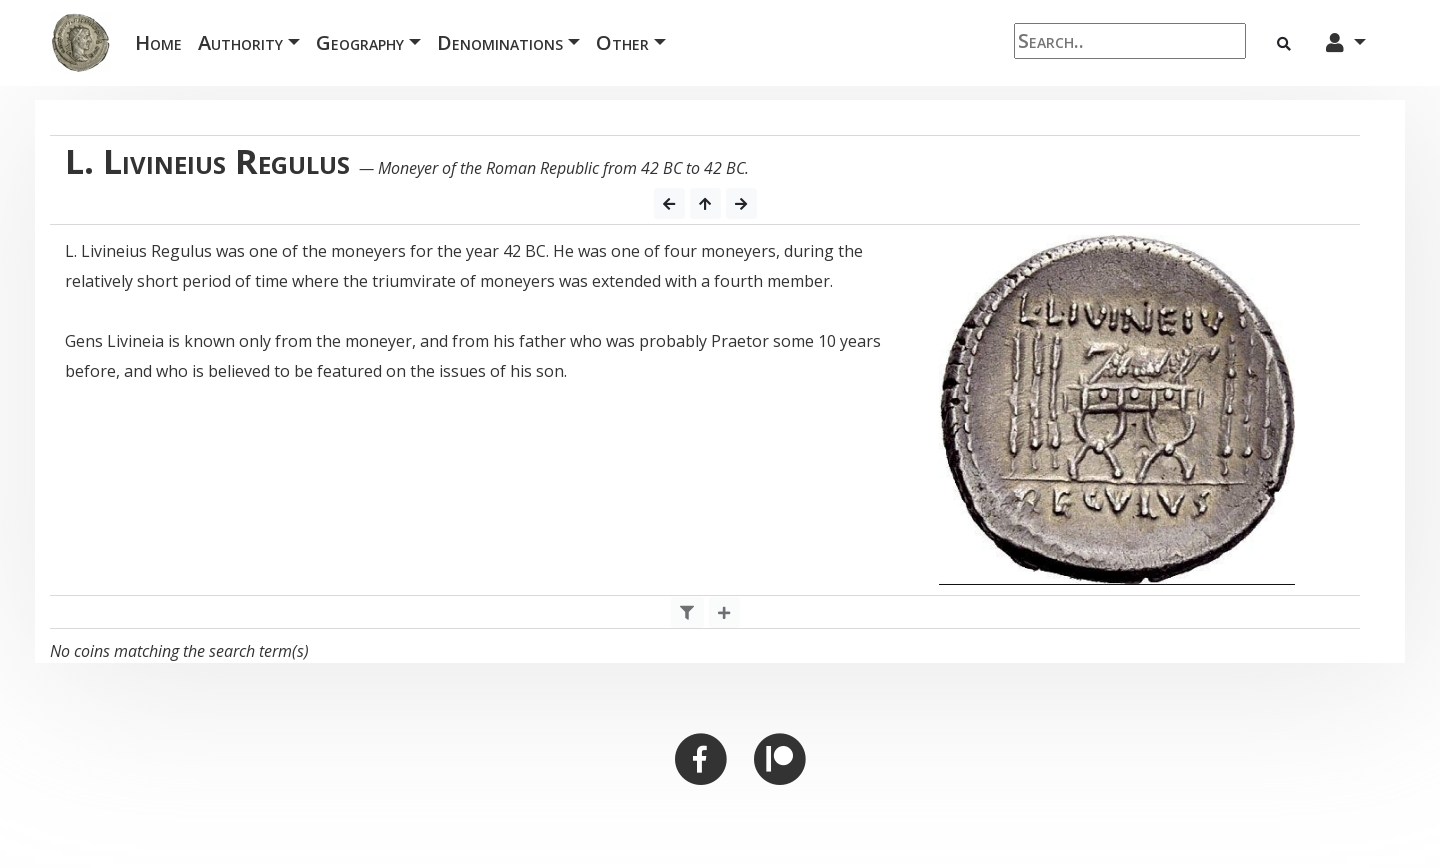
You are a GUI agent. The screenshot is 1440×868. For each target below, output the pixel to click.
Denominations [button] (500, 42)
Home (162, 41)
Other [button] (622, 42)
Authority (240, 42)
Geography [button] (360, 42)
